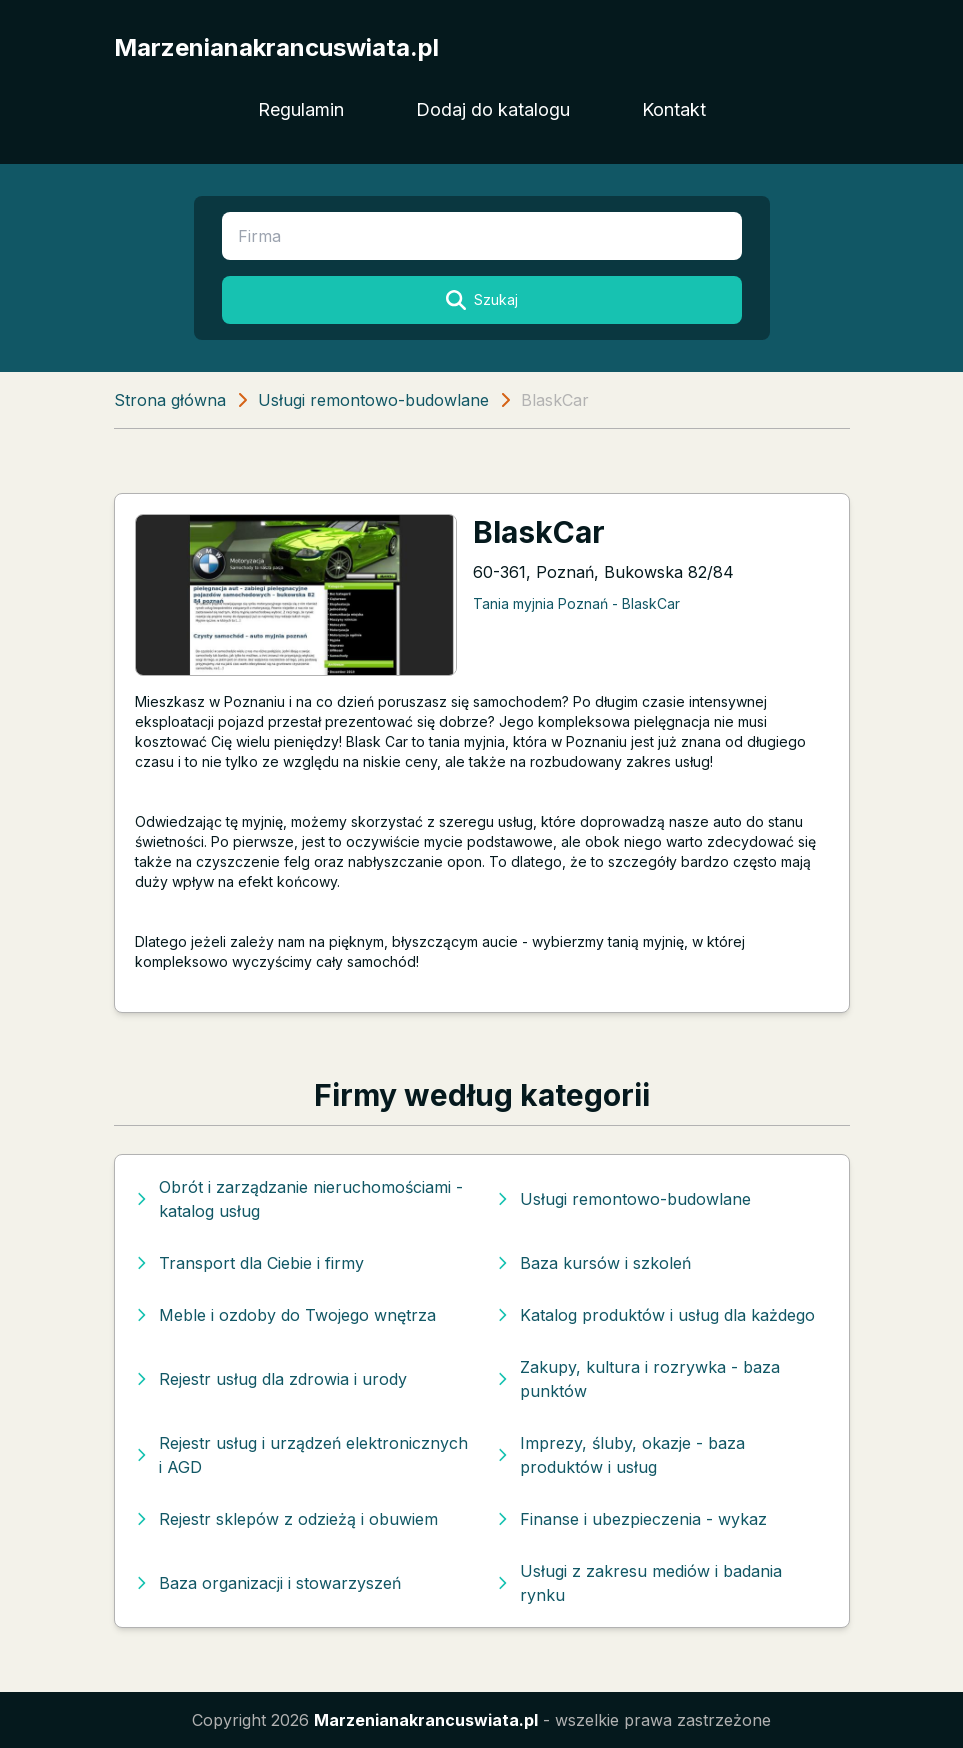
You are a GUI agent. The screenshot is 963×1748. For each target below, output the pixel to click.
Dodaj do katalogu (493, 109)
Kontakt (674, 109)
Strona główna (170, 400)
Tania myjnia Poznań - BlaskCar (576, 603)
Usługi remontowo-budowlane (373, 400)
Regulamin (301, 109)
